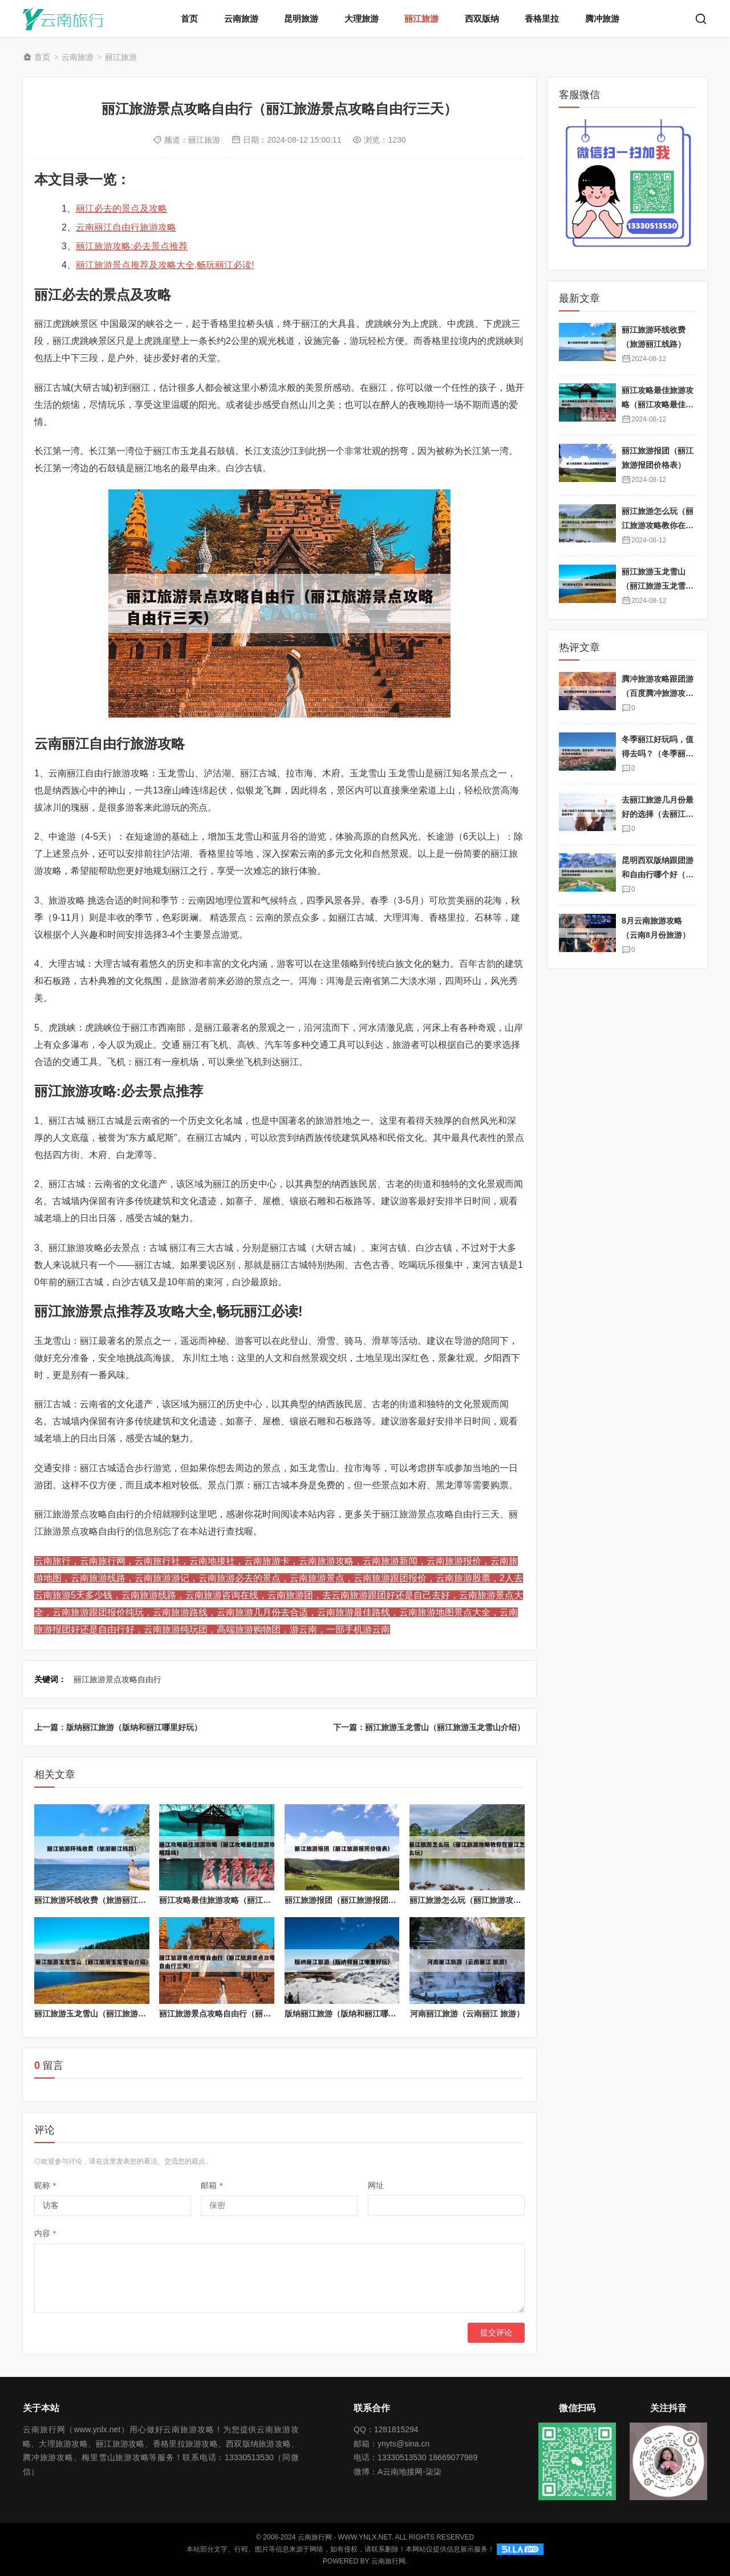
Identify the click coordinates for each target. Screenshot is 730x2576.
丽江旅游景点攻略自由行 (117, 1679)
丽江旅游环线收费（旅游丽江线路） (98, 1900)
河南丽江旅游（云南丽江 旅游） (467, 2013)
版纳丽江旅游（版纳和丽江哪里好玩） (352, 2013)
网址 (376, 2185)
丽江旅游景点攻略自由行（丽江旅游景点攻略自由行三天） (263, 2013)
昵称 (45, 2185)
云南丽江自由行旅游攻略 (126, 227)
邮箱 (211, 2185)
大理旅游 (361, 18)
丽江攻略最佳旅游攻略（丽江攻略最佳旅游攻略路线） (255, 1900)
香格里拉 (542, 18)
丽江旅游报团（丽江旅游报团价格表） (352, 1900)
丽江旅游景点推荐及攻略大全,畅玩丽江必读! (165, 265)
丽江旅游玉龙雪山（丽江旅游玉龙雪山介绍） (114, 2013)
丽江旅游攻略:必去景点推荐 (132, 246)
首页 (189, 18)
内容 (45, 2233)
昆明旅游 (301, 18)
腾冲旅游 (602, 18)
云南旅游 (241, 18)
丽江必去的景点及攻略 (121, 208)
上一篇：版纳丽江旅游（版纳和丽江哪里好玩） (118, 1727)
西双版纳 (482, 18)
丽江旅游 (421, 18)
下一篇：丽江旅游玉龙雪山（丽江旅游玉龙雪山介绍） (429, 1727)
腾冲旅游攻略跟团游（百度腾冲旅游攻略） (658, 692)
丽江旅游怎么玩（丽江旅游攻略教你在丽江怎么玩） (501, 1900)
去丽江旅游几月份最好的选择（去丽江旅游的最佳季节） (658, 813)
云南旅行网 (388, 2561)
